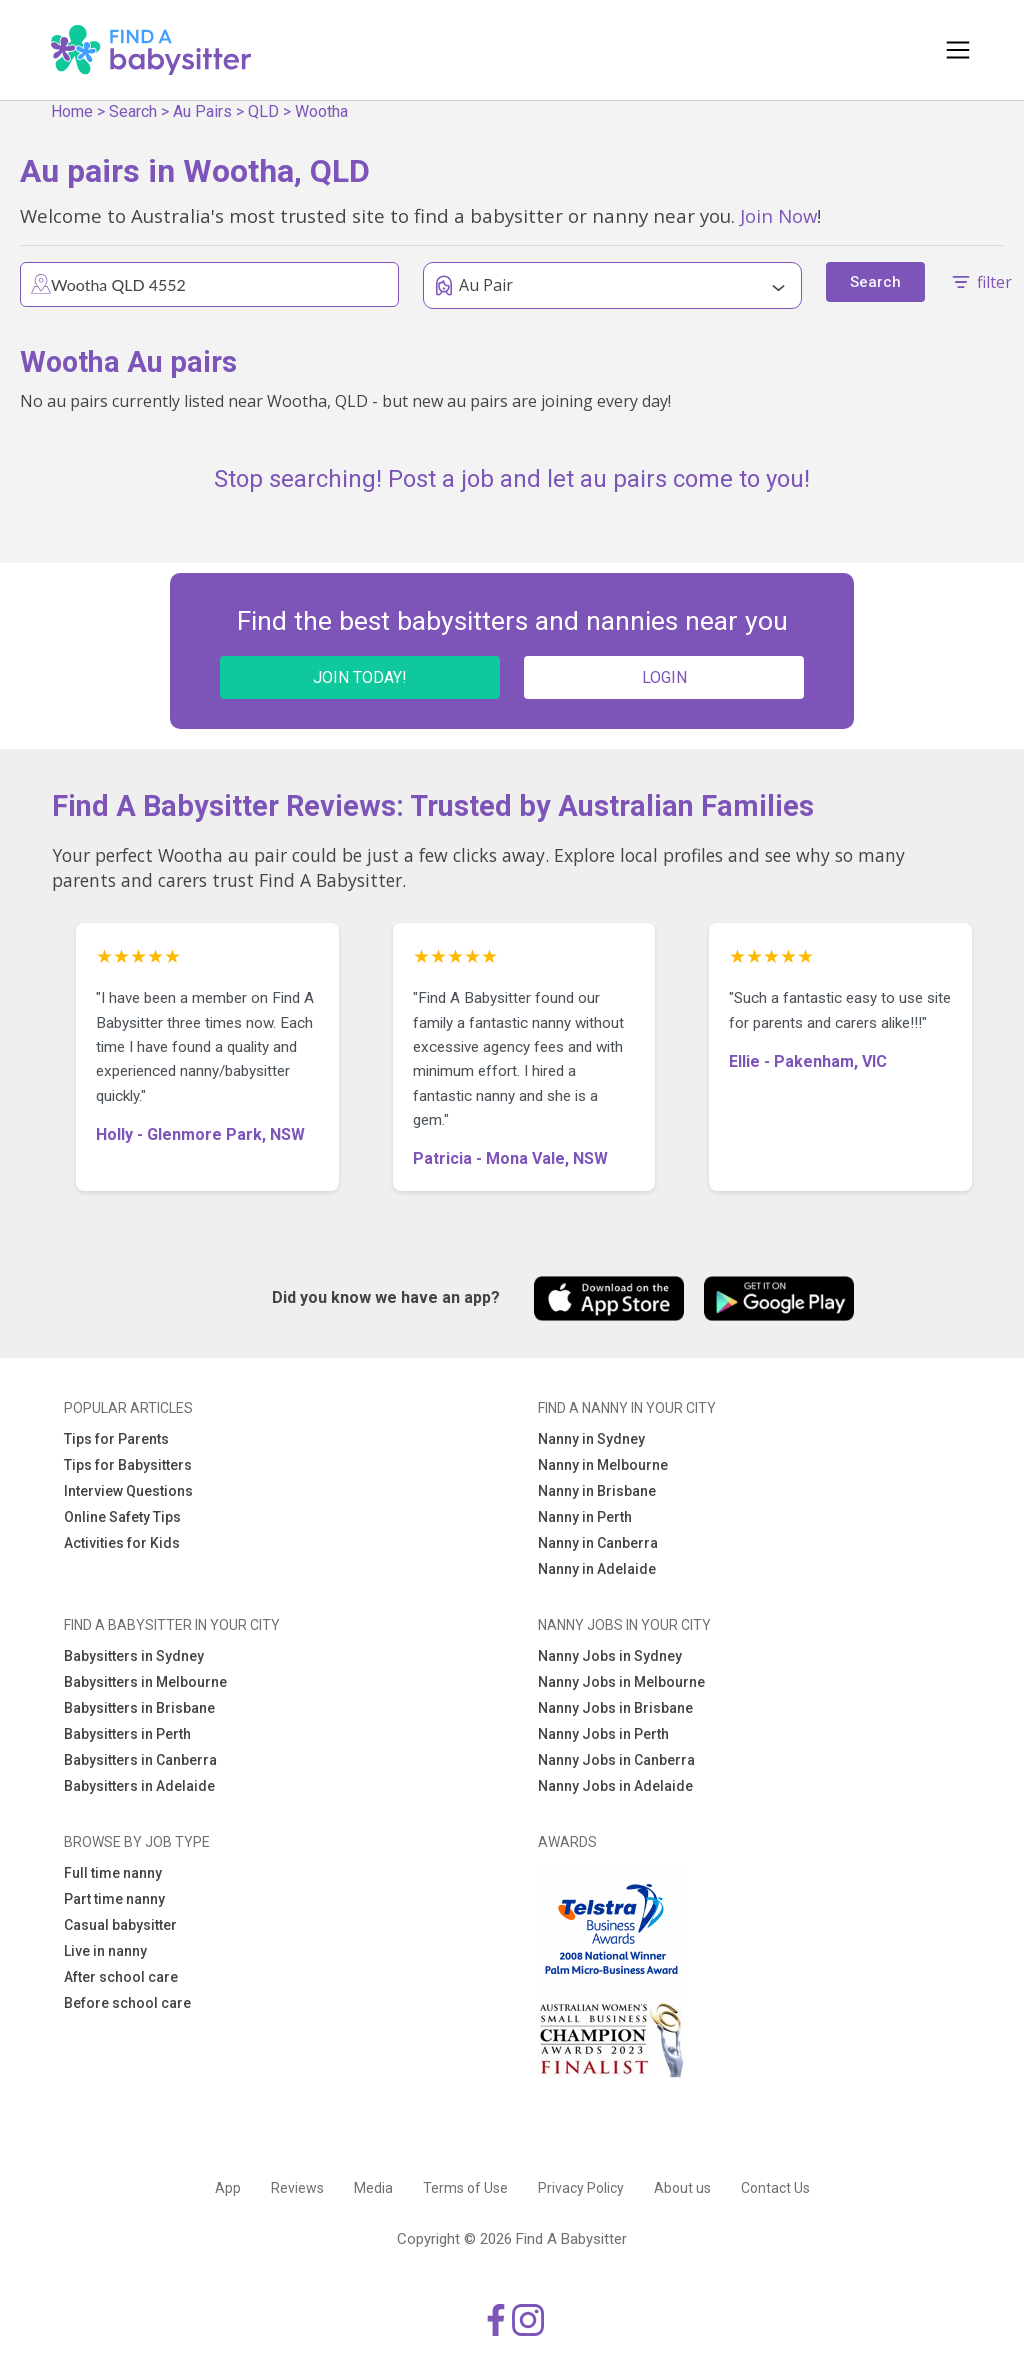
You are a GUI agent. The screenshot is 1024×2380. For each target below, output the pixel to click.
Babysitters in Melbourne (145, 1682)
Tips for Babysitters (128, 1465)
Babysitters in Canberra (140, 1760)
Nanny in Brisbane (597, 1491)
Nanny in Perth (585, 1517)
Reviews (297, 2188)
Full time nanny (113, 1873)
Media (373, 2188)
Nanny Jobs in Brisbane (615, 1708)
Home (72, 111)
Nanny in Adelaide (597, 1569)
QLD (263, 111)
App (228, 2188)
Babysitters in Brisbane (139, 1708)
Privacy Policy (581, 2188)
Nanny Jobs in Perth (603, 1734)
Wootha (321, 111)
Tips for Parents (116, 1439)
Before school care (127, 2003)
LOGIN (664, 677)
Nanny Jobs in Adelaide (615, 1786)
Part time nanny (114, 1899)
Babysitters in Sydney (134, 1656)
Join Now (778, 215)
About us (682, 2188)
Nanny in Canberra (598, 1543)
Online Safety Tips (122, 1517)
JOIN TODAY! (360, 677)
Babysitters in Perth (127, 1734)
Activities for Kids (122, 1543)
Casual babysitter (120, 1925)
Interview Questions (128, 1491)
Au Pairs (202, 111)
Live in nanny (105, 1951)
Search (133, 111)
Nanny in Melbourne (603, 1465)
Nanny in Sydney (591, 1439)
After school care (121, 1977)
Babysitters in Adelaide (139, 1786)
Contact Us (775, 2188)
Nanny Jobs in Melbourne (621, 1682)
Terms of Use (465, 2188)
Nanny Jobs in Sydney (610, 1656)
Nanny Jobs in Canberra (616, 1760)
